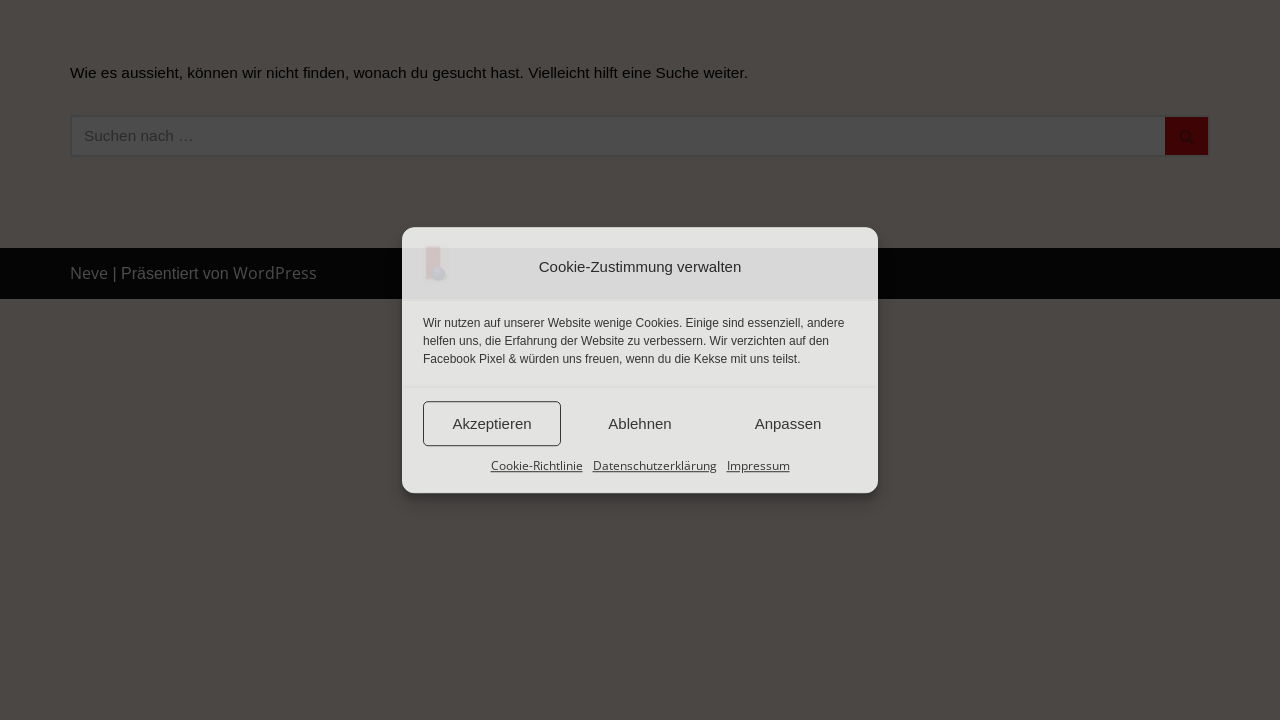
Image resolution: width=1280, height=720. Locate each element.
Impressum (758, 465)
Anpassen (788, 423)
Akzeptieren (491, 423)
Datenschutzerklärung (655, 465)
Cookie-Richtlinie (537, 465)
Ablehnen (639, 423)
